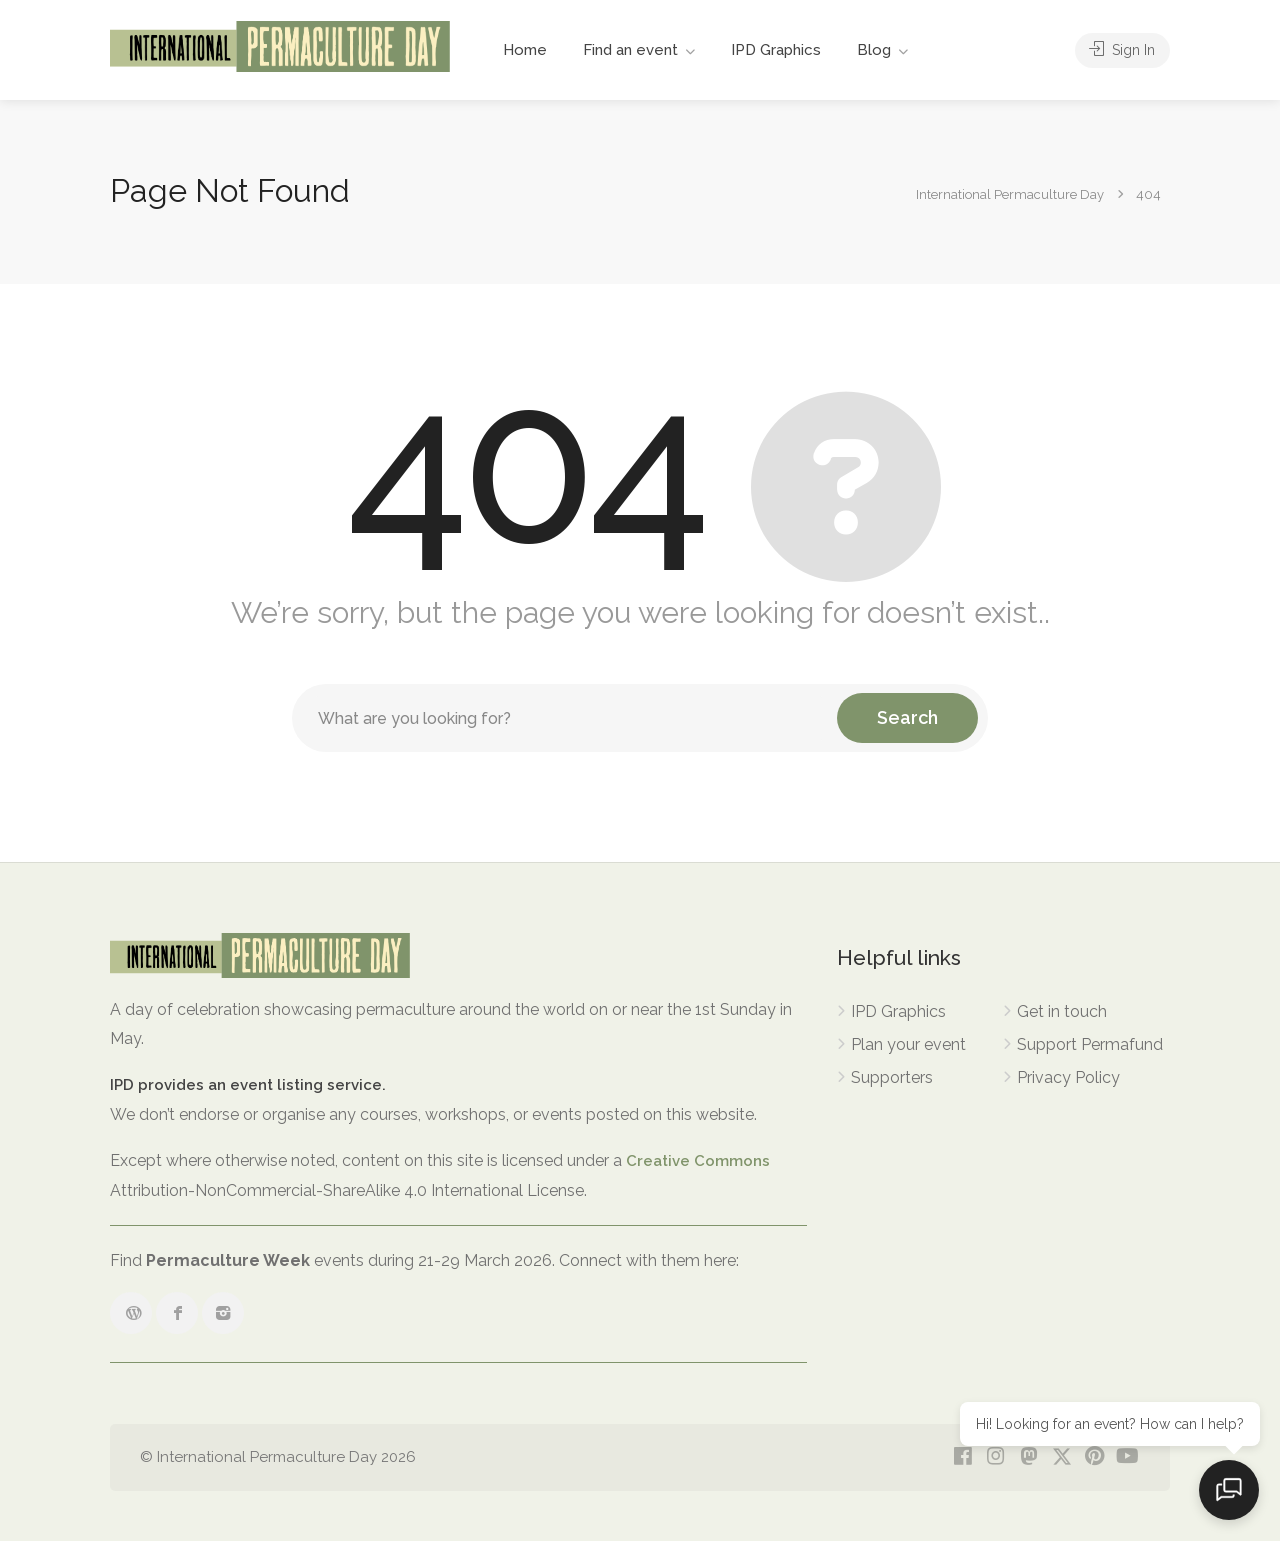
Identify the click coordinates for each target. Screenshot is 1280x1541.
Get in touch (1062, 1011)
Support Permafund (1090, 1044)
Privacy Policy (1068, 1077)
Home (525, 50)
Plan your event (908, 1044)
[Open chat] (1230, 1491)
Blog (874, 50)
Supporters (892, 1077)
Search (907, 717)
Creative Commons (698, 1161)
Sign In (1120, 50)
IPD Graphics (776, 50)
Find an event (630, 50)
